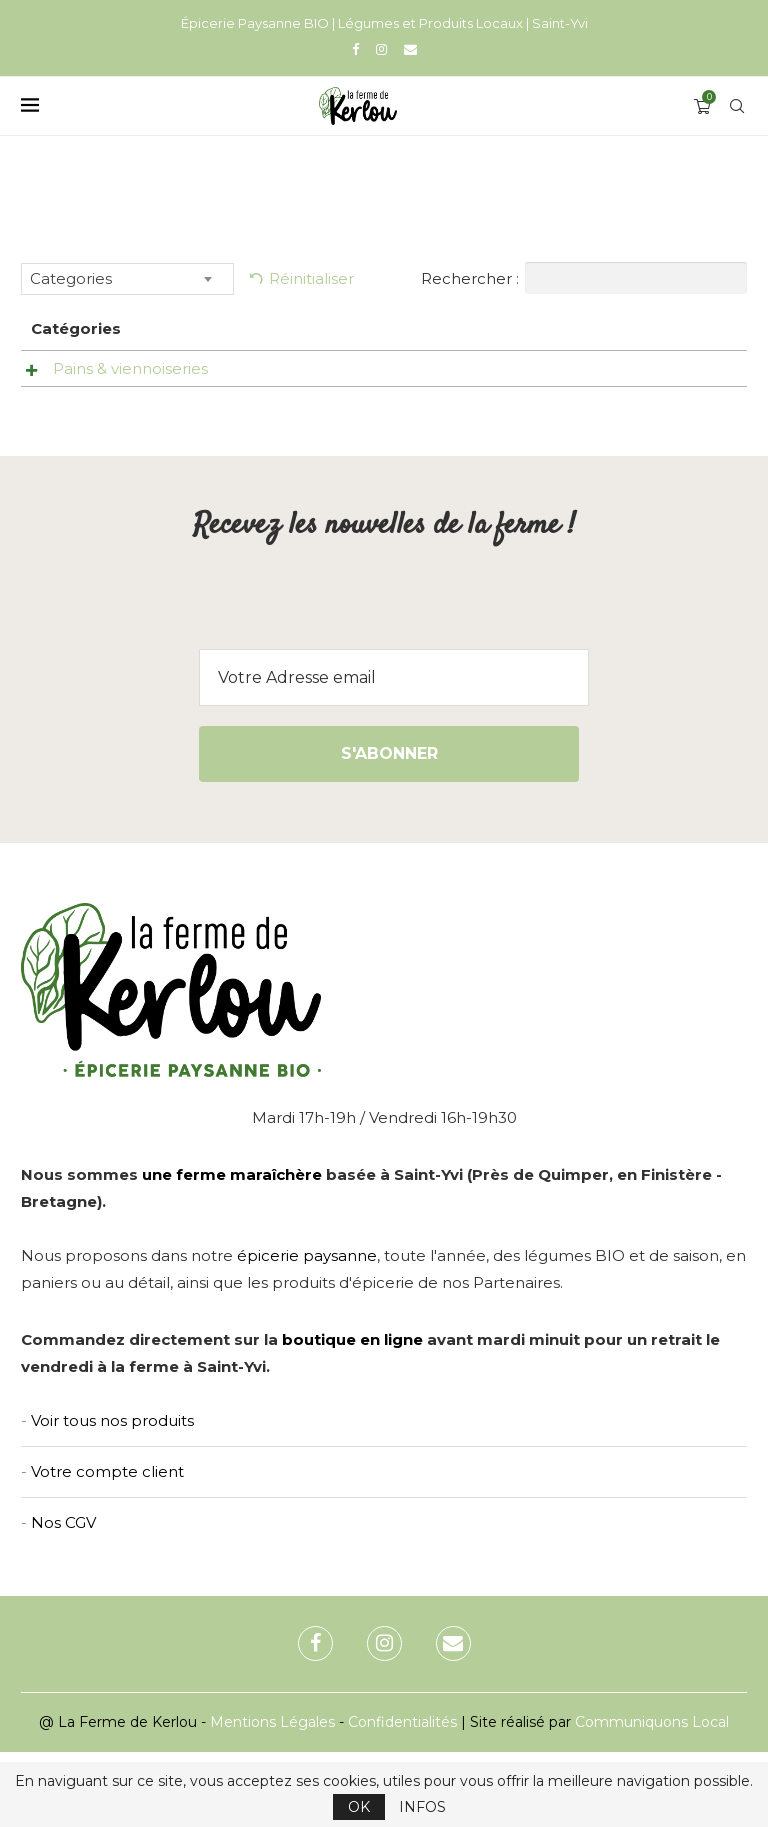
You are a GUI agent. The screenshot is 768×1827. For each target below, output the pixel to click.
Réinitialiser (311, 278)
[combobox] (127, 279)
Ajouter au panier (653, 431)
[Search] (737, 106)
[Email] (410, 49)
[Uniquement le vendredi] (582, 377)
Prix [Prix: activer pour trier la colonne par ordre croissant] (429, 328)
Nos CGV (63, 1597)
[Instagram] (381, 49)
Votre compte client (107, 1546)
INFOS (422, 1807)
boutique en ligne (352, 1414)
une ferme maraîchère (232, 1249)
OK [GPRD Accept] (359, 1807)
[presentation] (384, 685)
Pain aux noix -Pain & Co (337, 378)
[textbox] (127, 279)
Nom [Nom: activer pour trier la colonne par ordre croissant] (302, 328)
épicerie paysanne (307, 1330)
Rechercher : (584, 278)
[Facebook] (355, 49)
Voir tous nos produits (112, 1495)
